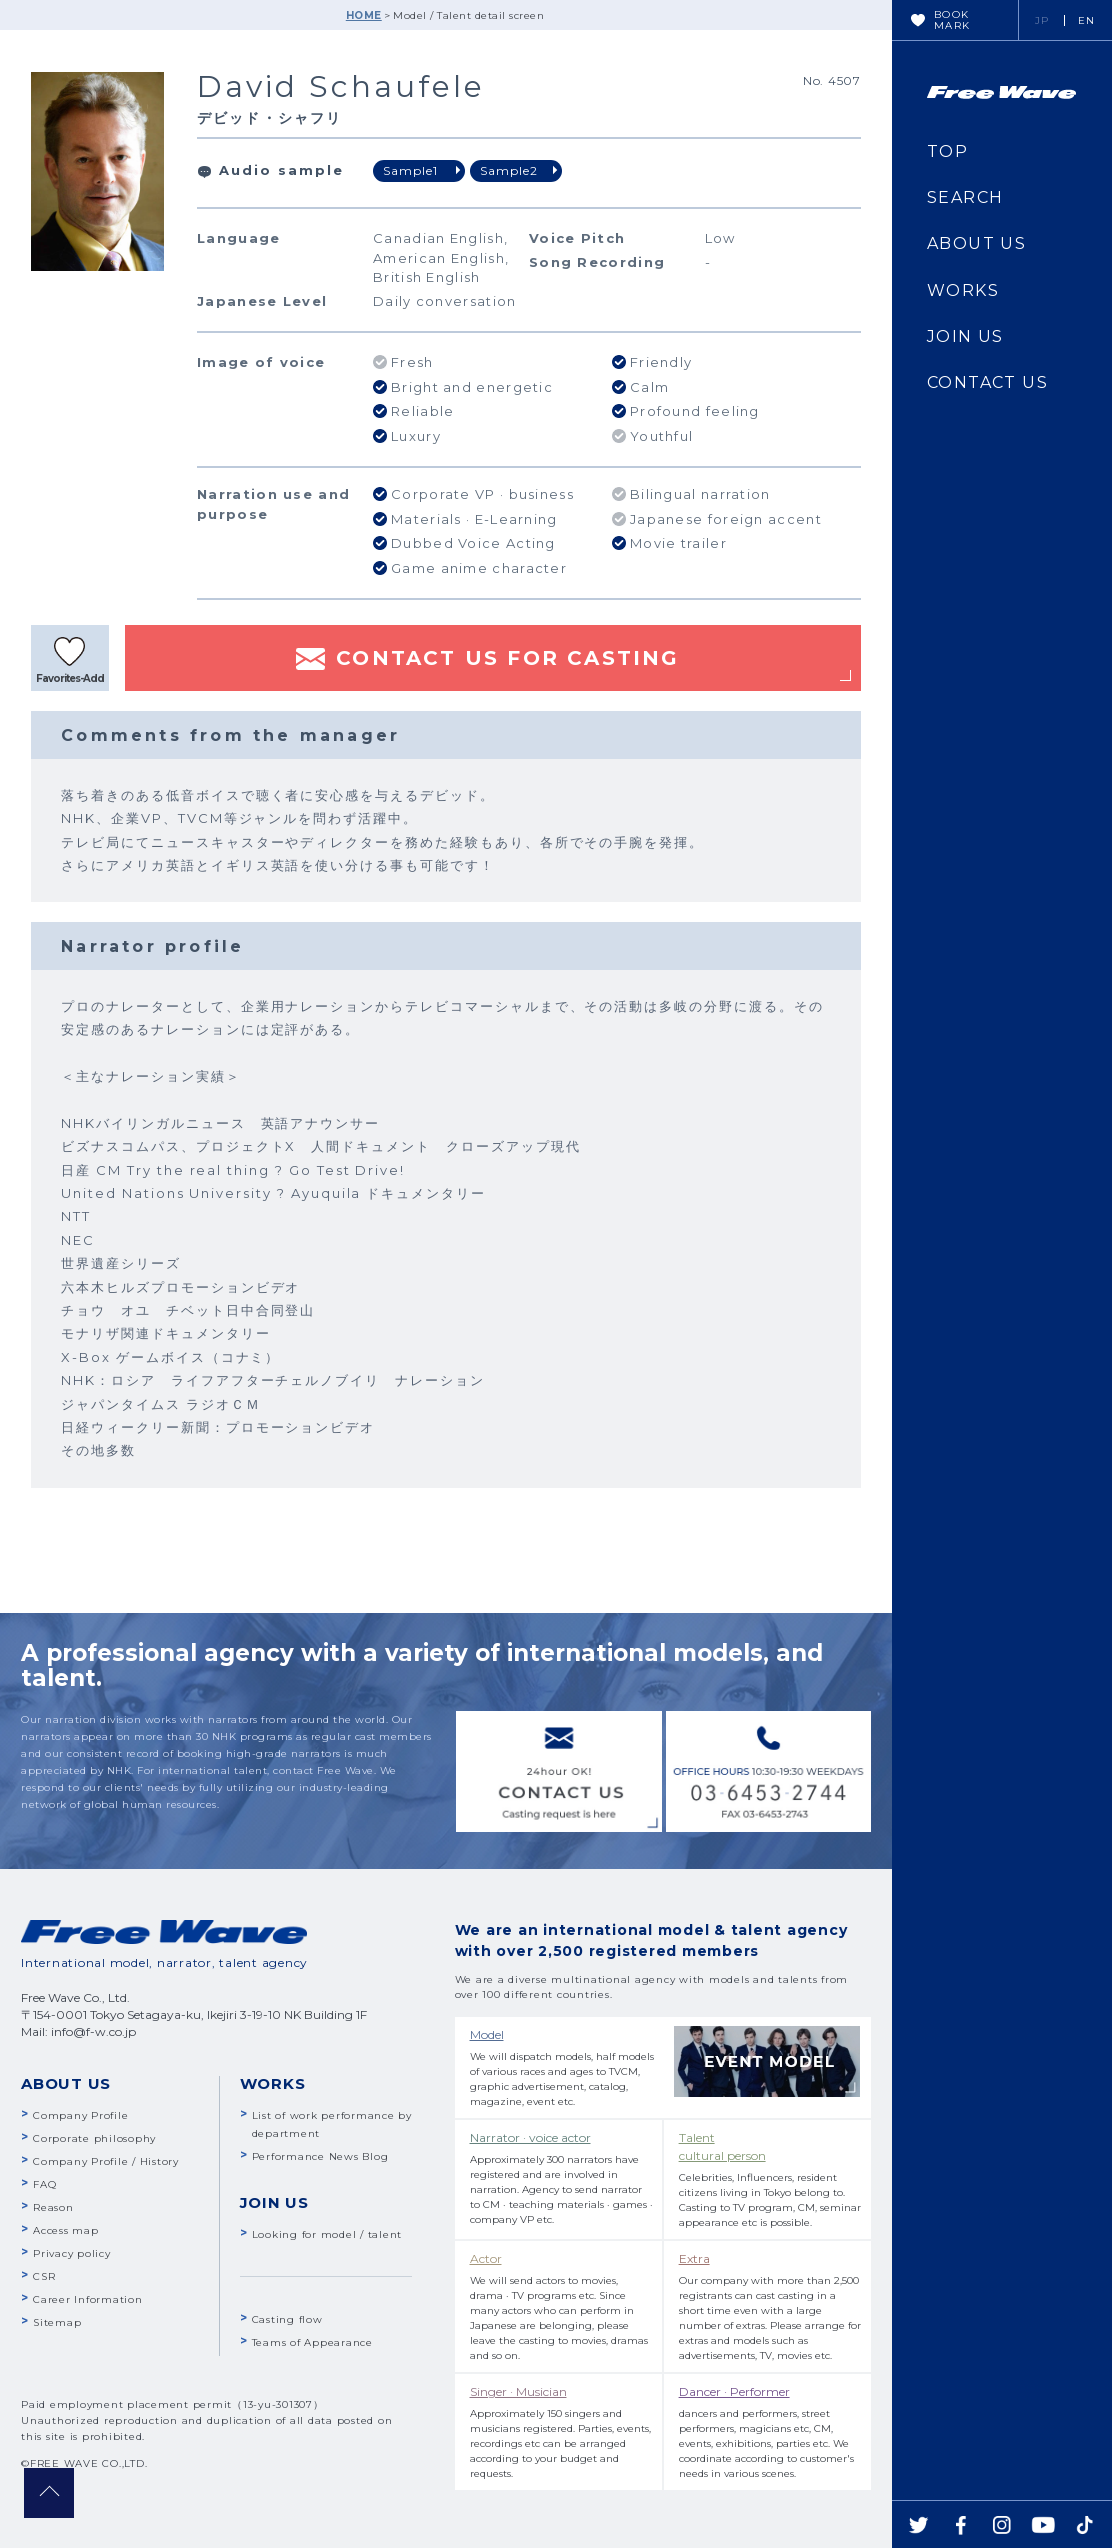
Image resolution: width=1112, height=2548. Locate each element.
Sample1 (410, 170)
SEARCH (965, 197)
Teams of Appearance (312, 2342)
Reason (53, 2207)
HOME (364, 15)
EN (1087, 20)
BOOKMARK (952, 20)
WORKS (963, 290)
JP (1042, 20)
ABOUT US (976, 243)
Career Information (88, 2299)
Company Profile (80, 2115)
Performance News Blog (320, 2156)
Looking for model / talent (327, 2234)
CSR (44, 2276)
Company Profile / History (106, 2161)
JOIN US (965, 336)
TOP (947, 151)
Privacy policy (72, 2253)
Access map (66, 2230)
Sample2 (509, 170)
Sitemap (57, 2322)
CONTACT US (987, 382)
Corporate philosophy (94, 2138)
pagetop (49, 2493)
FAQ (44, 2184)
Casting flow (287, 2319)
